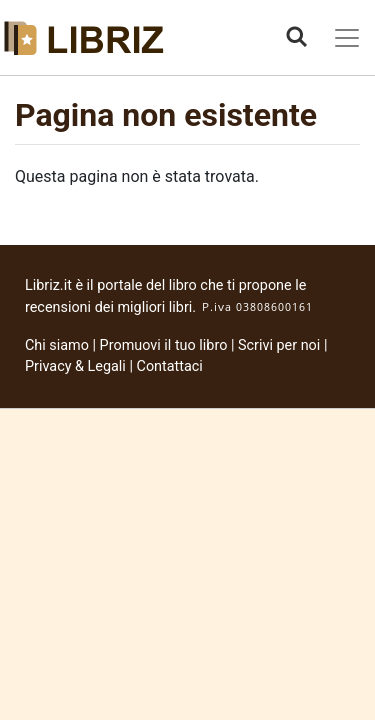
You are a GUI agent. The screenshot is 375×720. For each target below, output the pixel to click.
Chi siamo (57, 345)
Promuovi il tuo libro (164, 345)
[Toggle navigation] (347, 38)
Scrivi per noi (279, 345)
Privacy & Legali (77, 366)
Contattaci (170, 366)
